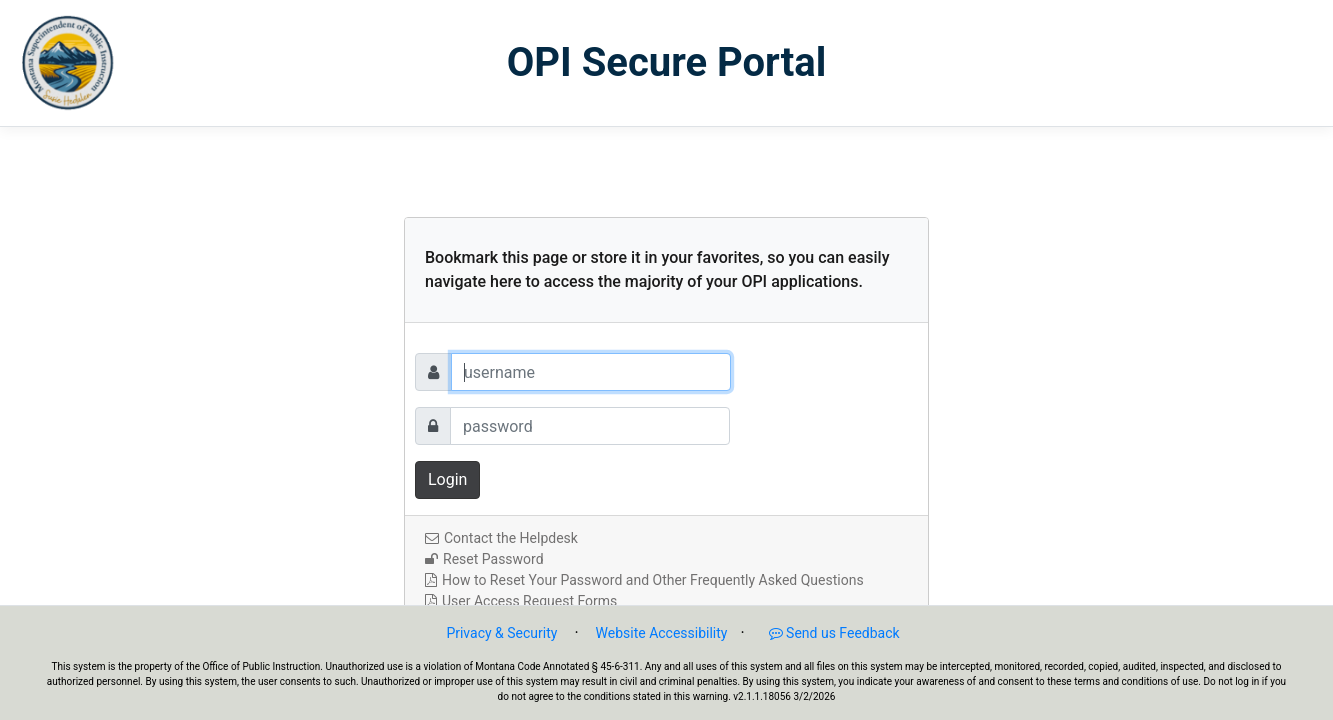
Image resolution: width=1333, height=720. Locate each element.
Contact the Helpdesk (501, 538)
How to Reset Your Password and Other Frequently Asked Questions (644, 580)
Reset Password (484, 559)
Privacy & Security (501, 633)
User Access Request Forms (521, 601)
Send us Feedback (824, 633)
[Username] (591, 372)
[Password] (590, 426)
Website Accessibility (662, 633)
